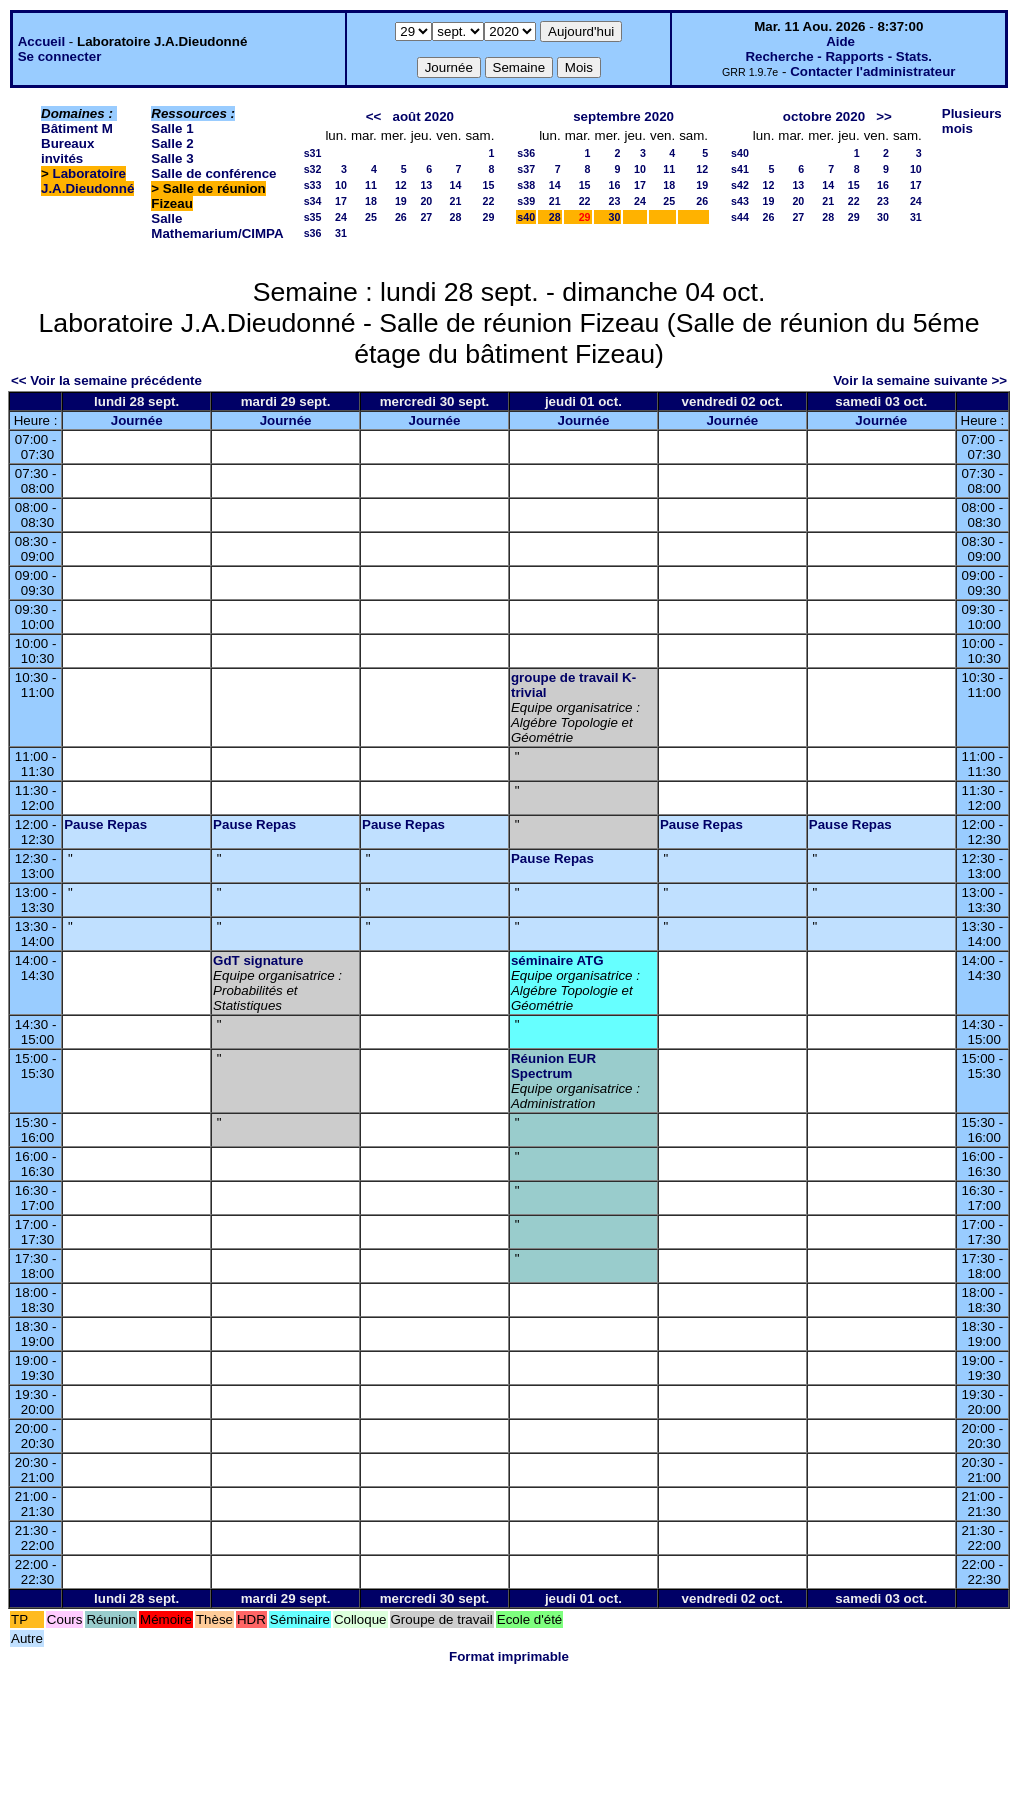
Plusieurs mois (972, 121)
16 (615, 185)
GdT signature (258, 960)
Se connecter (60, 56)
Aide (840, 41)
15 (488, 185)
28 (456, 217)
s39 (526, 201)
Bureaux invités (67, 151)
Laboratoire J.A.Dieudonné (87, 181)
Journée (137, 420)
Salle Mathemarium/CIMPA (217, 226)
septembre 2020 (623, 116)
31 (341, 233)
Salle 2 (172, 143)
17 (341, 201)
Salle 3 (172, 158)
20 (426, 201)
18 (371, 201)
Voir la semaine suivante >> (920, 380)
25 (371, 217)
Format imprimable (509, 1656)
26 (401, 217)
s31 (313, 153)
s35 (313, 217)
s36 (313, 233)
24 (341, 217)
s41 (740, 169)
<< (374, 116)
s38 (526, 185)
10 (341, 185)
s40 (526, 217)
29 (488, 217)
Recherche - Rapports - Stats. (838, 56)
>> (884, 116)
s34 (313, 201)
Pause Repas (105, 824)
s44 (740, 217)
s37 (526, 169)
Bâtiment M (77, 128)
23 (615, 201)
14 (456, 185)
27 (426, 217)
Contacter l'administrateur (872, 71)
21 (456, 201)
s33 (313, 185)
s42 (740, 185)
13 (426, 185)
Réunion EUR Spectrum (553, 1066)
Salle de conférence (213, 173)
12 (401, 185)
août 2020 (423, 116)
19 (401, 201)
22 (488, 201)
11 (371, 185)
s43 (740, 201)
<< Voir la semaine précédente (106, 380)
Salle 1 (172, 128)
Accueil (41, 41)
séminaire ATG (557, 960)
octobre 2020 (824, 116)
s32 (313, 169)
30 (615, 217)
